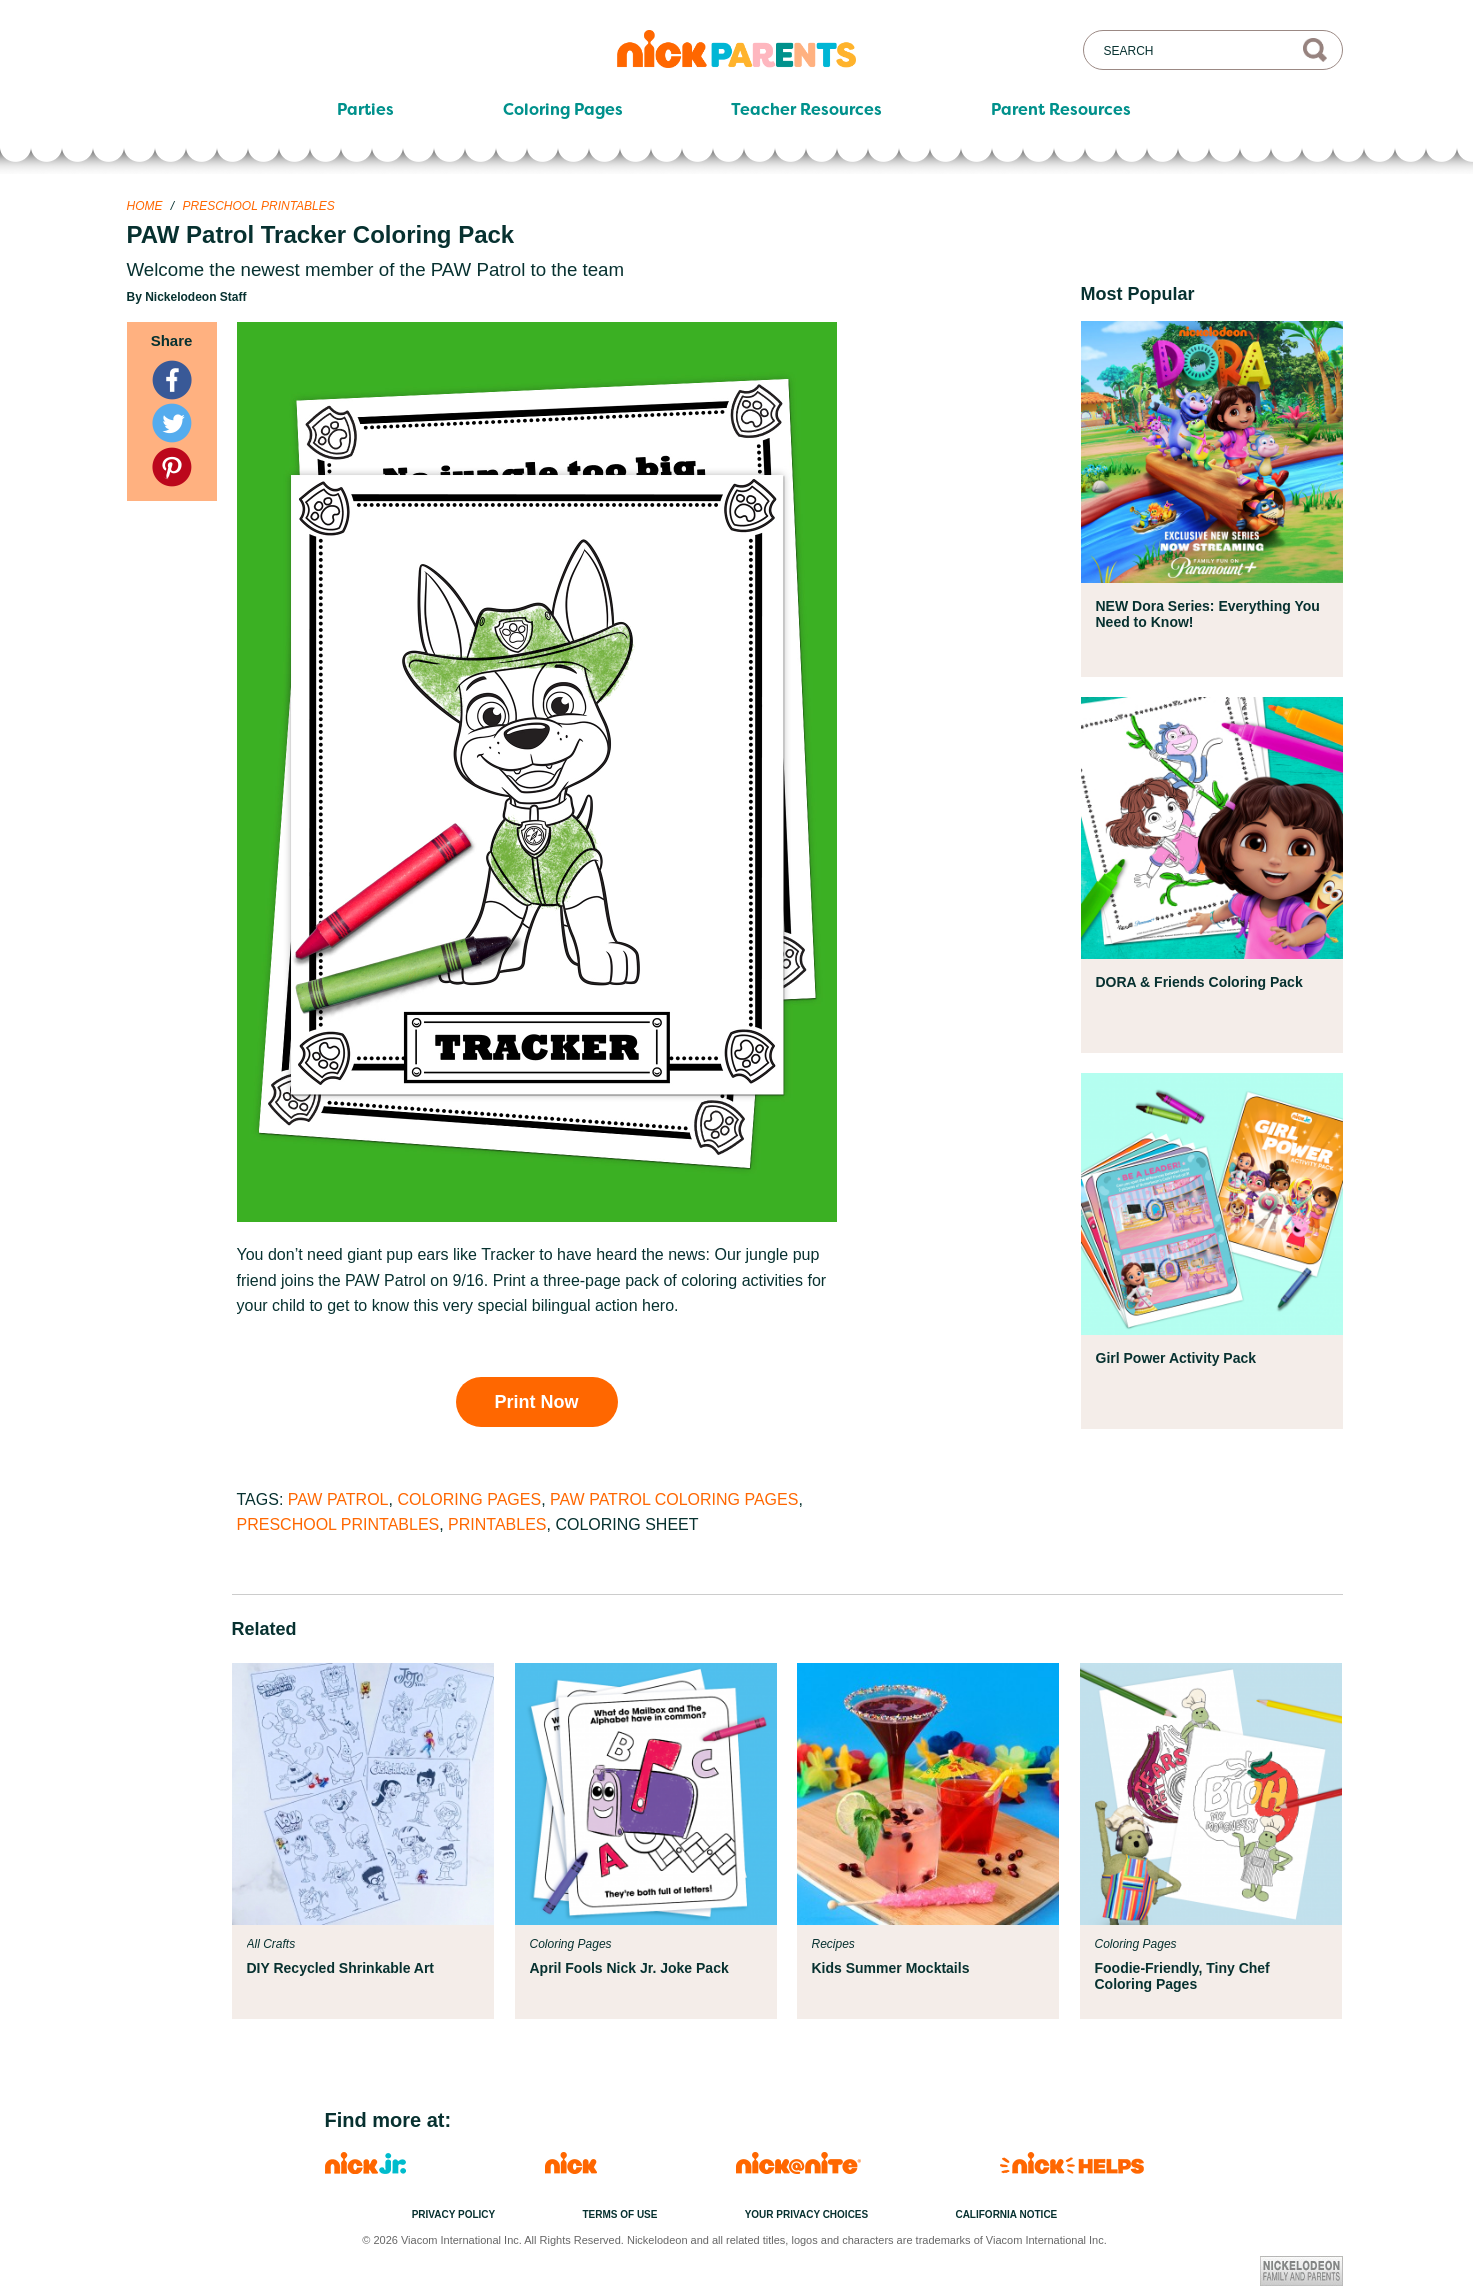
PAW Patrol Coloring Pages (674, 1499)
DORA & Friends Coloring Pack (1199, 982)
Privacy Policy (454, 2214)
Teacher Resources (806, 110)
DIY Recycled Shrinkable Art (341, 1968)
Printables (497, 1524)
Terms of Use (619, 2214)
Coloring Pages (563, 110)
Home (145, 206)
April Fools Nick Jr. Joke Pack (629, 1968)
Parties (365, 110)
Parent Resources (1061, 110)
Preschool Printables (259, 206)
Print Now (537, 1402)
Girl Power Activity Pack (1176, 1358)
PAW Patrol (338, 1499)
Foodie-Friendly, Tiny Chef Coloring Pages (1182, 1976)
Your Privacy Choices (807, 2214)
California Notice (1006, 2214)
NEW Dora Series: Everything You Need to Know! (1208, 614)
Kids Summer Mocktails (891, 1968)
